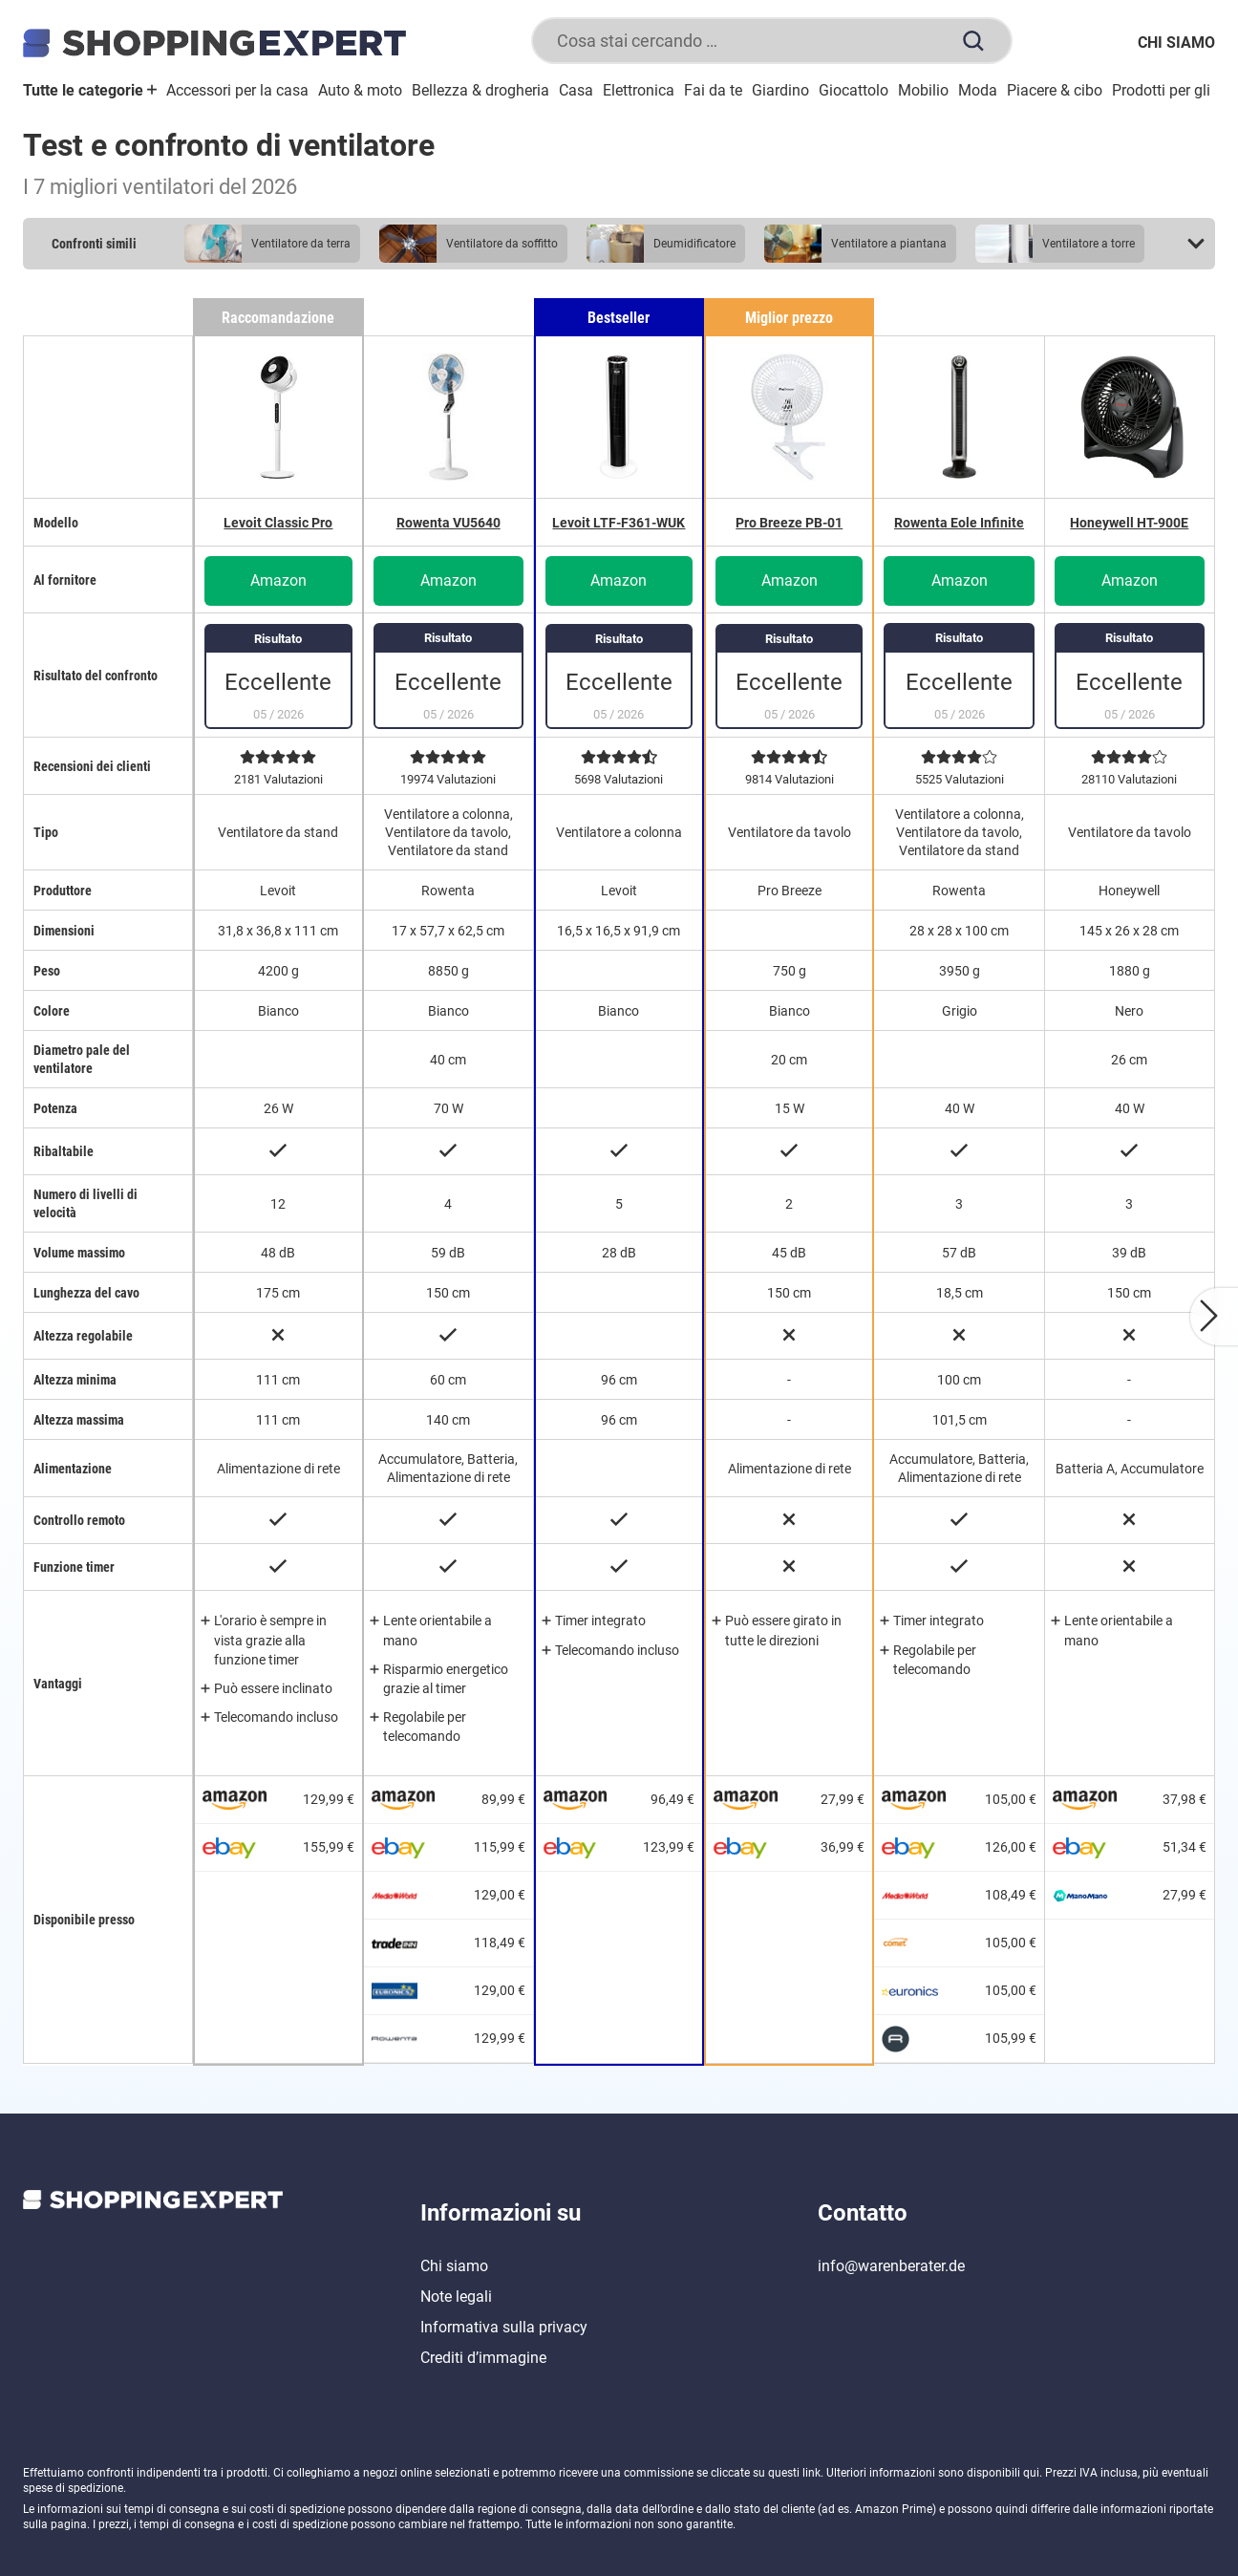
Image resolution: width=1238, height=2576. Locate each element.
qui (1031, 2472)
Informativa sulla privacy (503, 2327)
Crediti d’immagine (483, 2358)
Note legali (456, 2296)
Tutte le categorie (90, 90)
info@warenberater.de (891, 2266)
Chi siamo (1176, 42)
